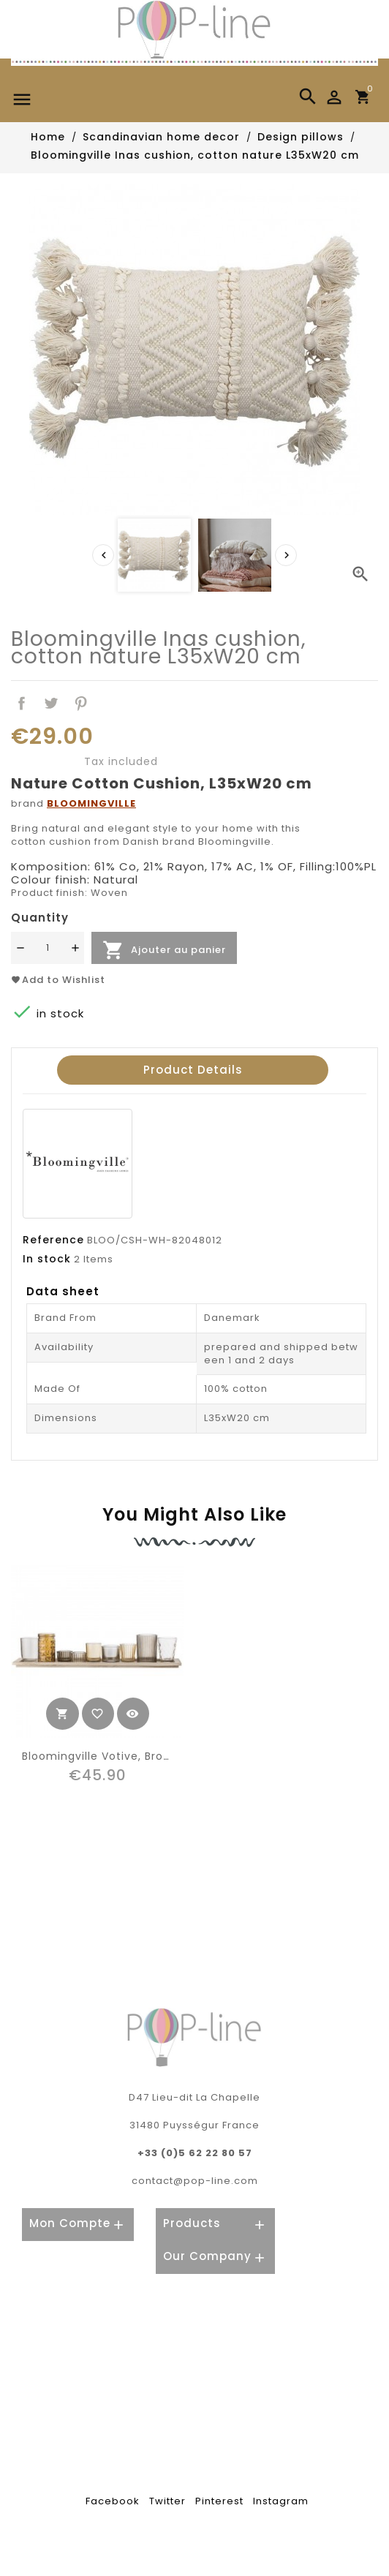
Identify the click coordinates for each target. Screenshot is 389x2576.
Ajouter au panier (164, 950)
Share (21, 703)
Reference (53, 1239)
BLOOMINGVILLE (91, 803)
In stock (47, 1258)
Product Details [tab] (193, 1069)
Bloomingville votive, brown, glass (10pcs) (142, 1756)
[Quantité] (47, 948)
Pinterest (81, 703)
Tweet (51, 703)
